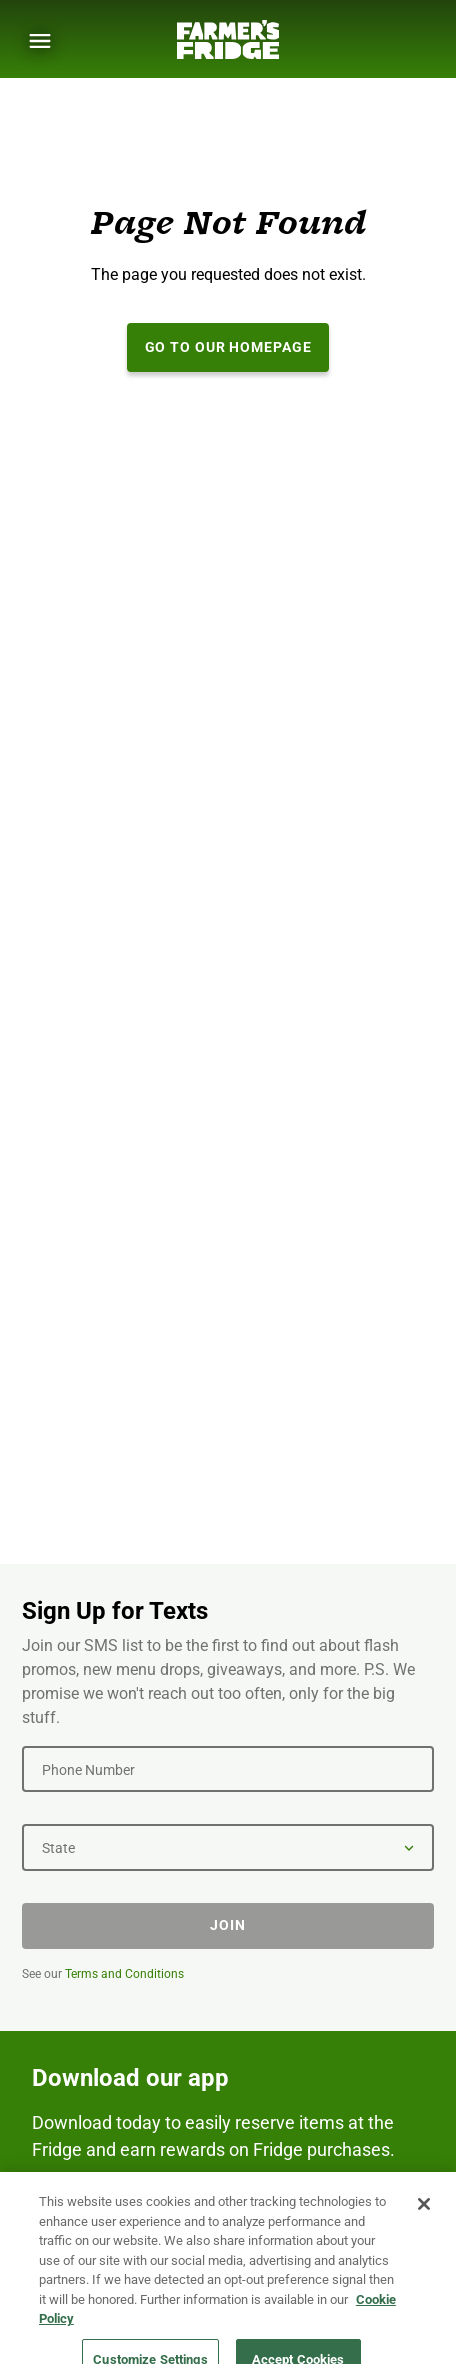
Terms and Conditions (124, 1974)
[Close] (424, 2218)
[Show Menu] (40, 41)
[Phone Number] (228, 1769)
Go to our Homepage (228, 347)
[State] (228, 1847)
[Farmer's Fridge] (228, 39)
